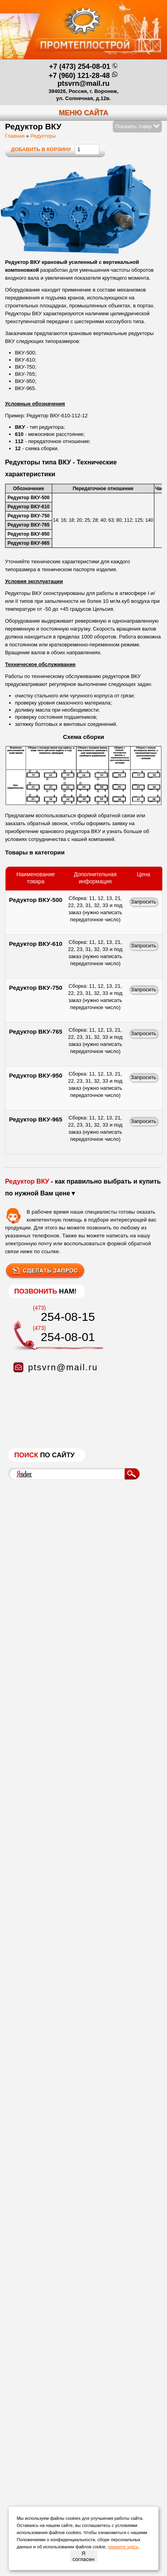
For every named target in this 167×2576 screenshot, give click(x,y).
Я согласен (83, 2556)
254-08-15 (68, 1316)
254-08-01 (68, 1336)
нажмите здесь (123, 2546)
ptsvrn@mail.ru (83, 83)
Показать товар (137, 126)
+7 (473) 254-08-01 (79, 66)
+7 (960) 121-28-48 (79, 76)
